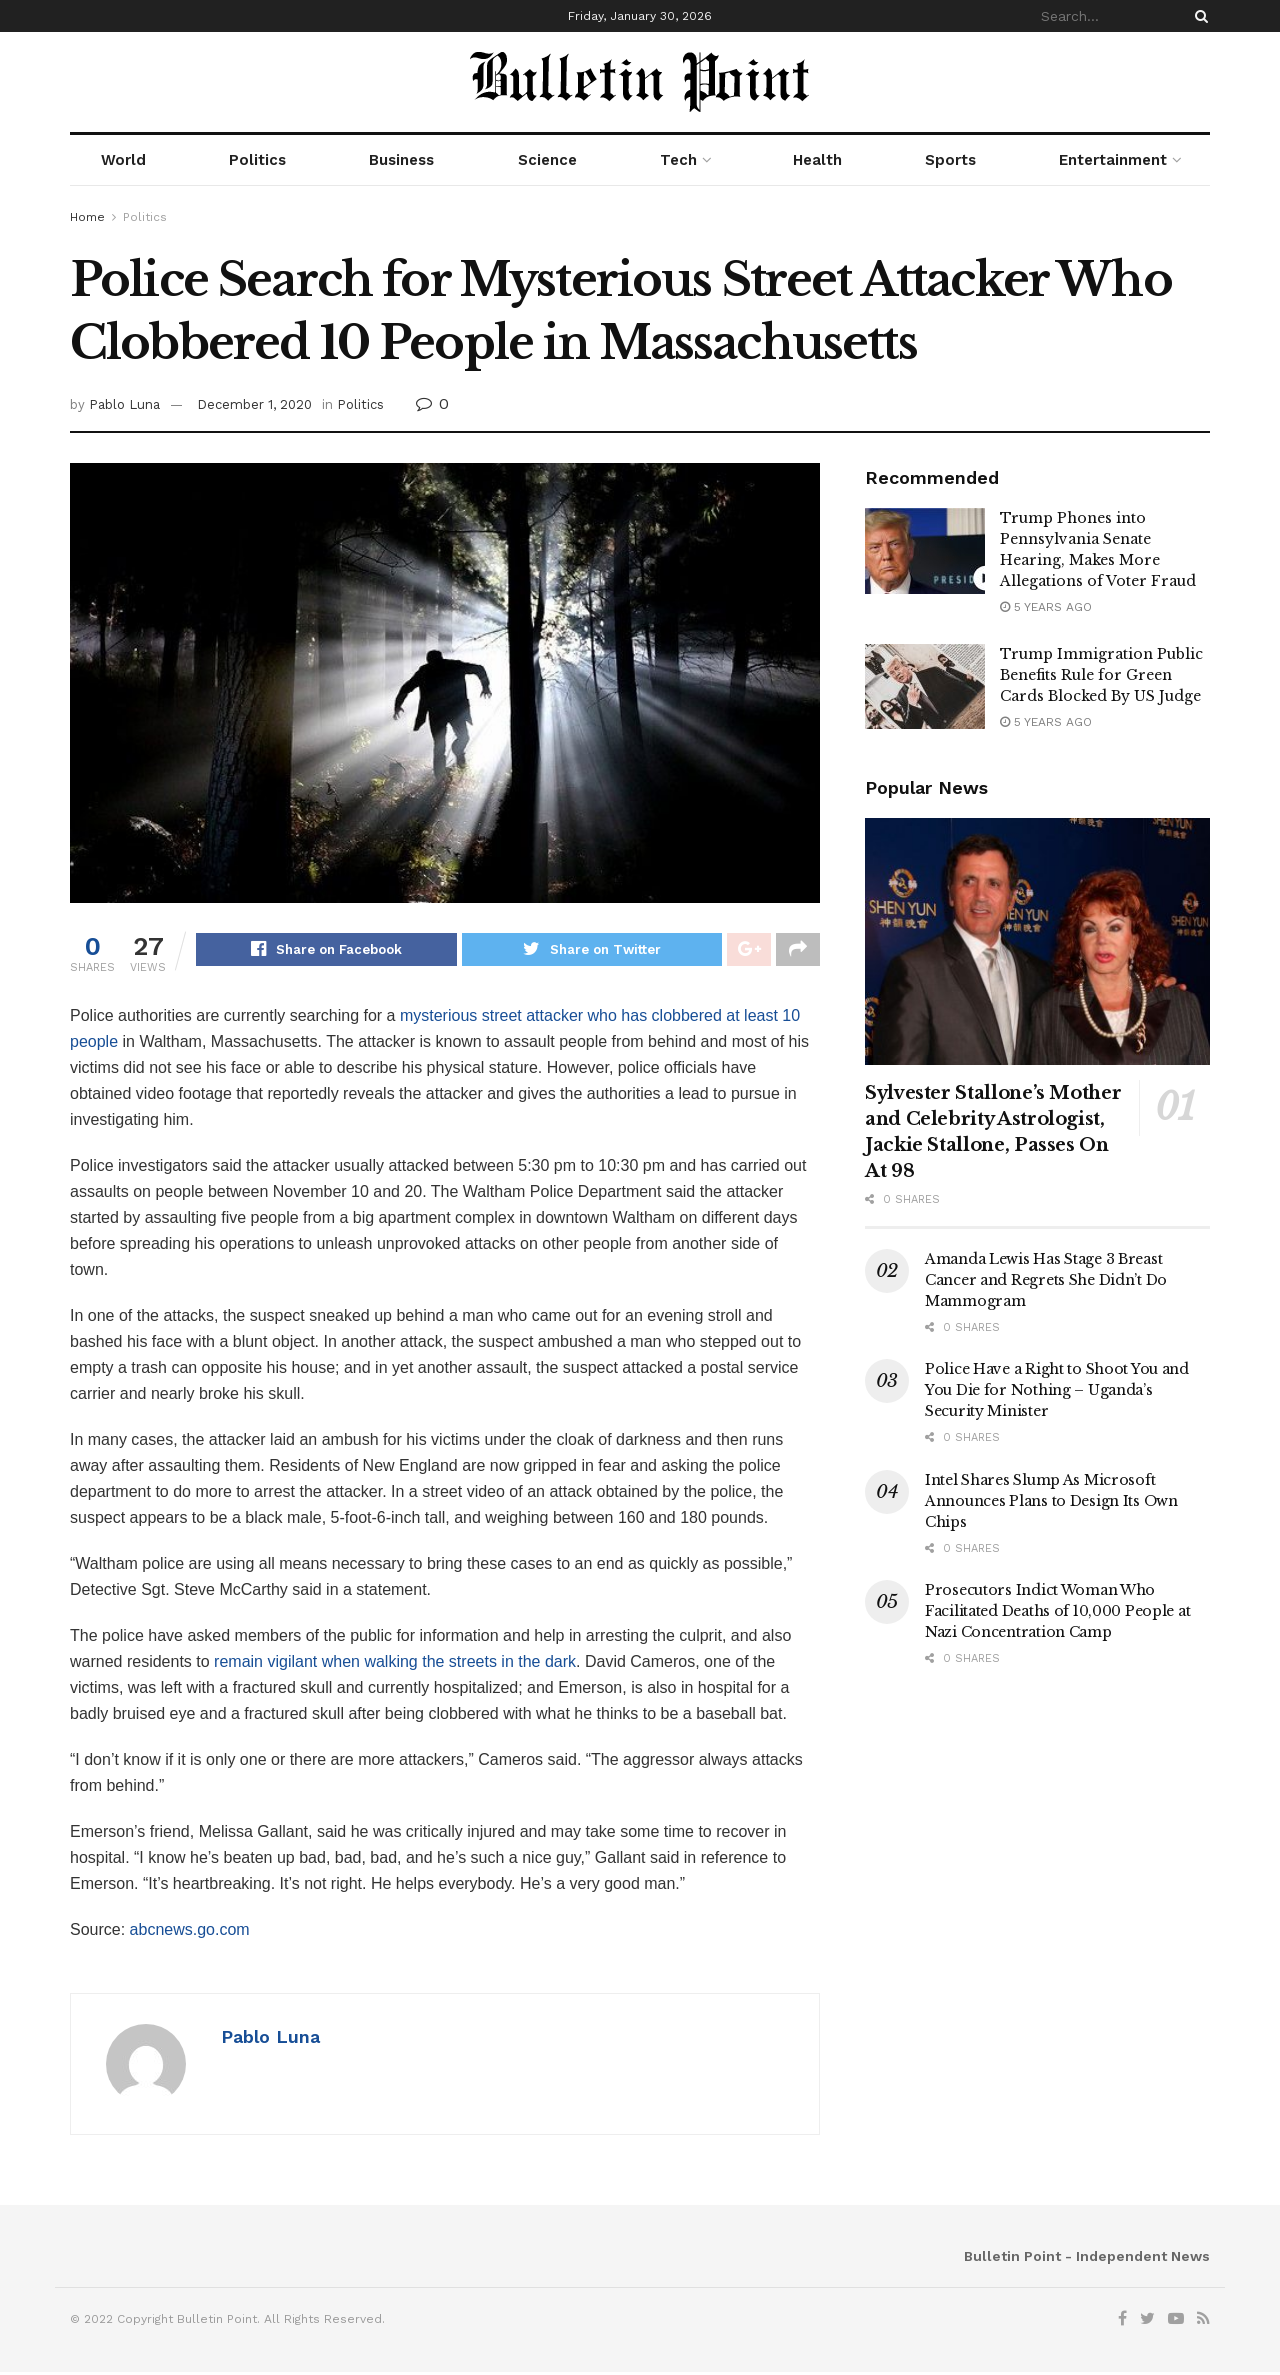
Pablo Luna (124, 404)
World (123, 160)
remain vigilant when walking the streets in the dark (395, 1664)
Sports (950, 160)
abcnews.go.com (190, 1932)
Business (401, 160)
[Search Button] (1198, 16)
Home (87, 217)
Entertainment (1113, 160)
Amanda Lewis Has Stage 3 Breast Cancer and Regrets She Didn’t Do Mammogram (1046, 1280)
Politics (257, 160)
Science (547, 160)
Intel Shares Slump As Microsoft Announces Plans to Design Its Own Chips (1051, 1501)
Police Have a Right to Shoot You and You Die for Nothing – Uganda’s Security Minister (1057, 1390)
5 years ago (1046, 607)
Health (817, 160)
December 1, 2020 (254, 404)
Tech (678, 160)
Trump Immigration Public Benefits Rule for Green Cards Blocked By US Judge (1101, 675)
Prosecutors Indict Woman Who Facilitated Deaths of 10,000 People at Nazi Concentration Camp (1057, 1611)
